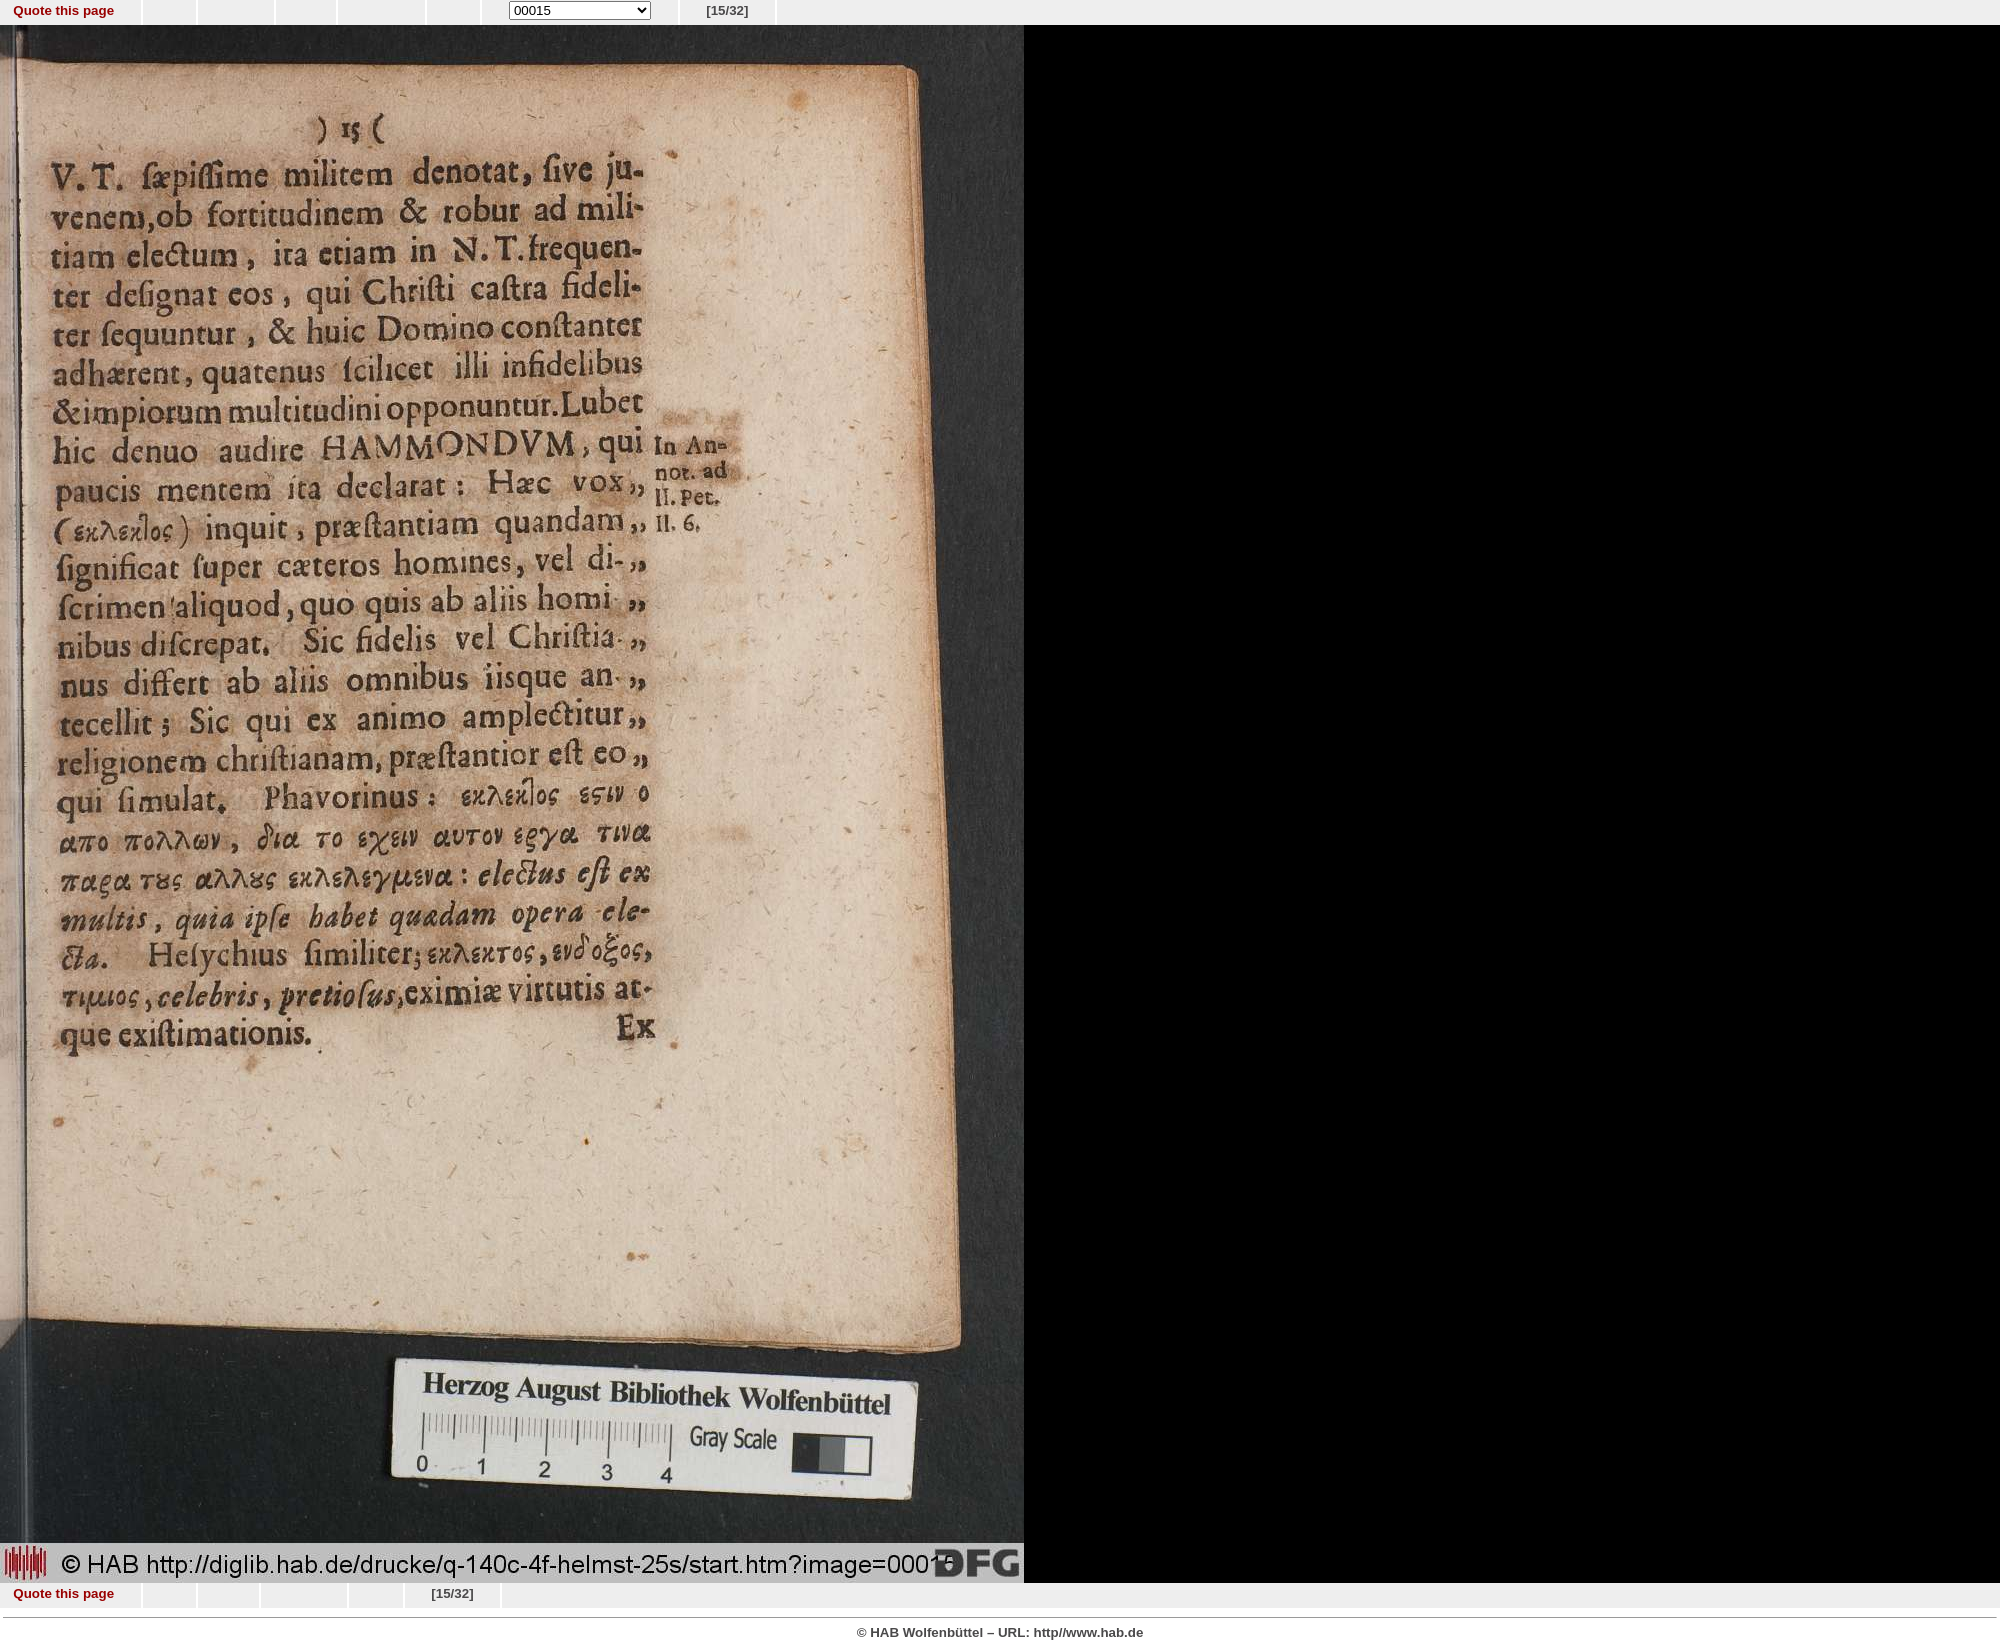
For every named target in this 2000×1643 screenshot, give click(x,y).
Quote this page (63, 10)
